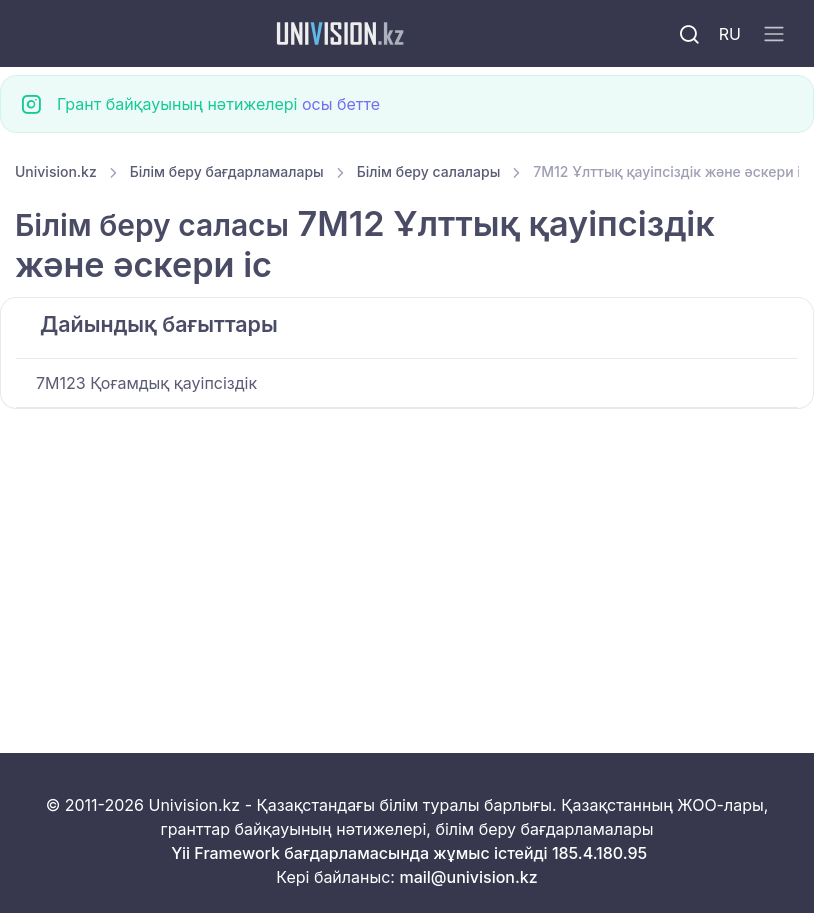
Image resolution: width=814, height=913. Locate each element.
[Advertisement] (407, 557)
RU (730, 34)
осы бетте (341, 104)
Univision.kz (56, 171)
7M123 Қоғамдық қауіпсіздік (146, 383)
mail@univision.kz (468, 877)
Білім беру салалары (429, 171)
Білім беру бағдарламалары (227, 171)
